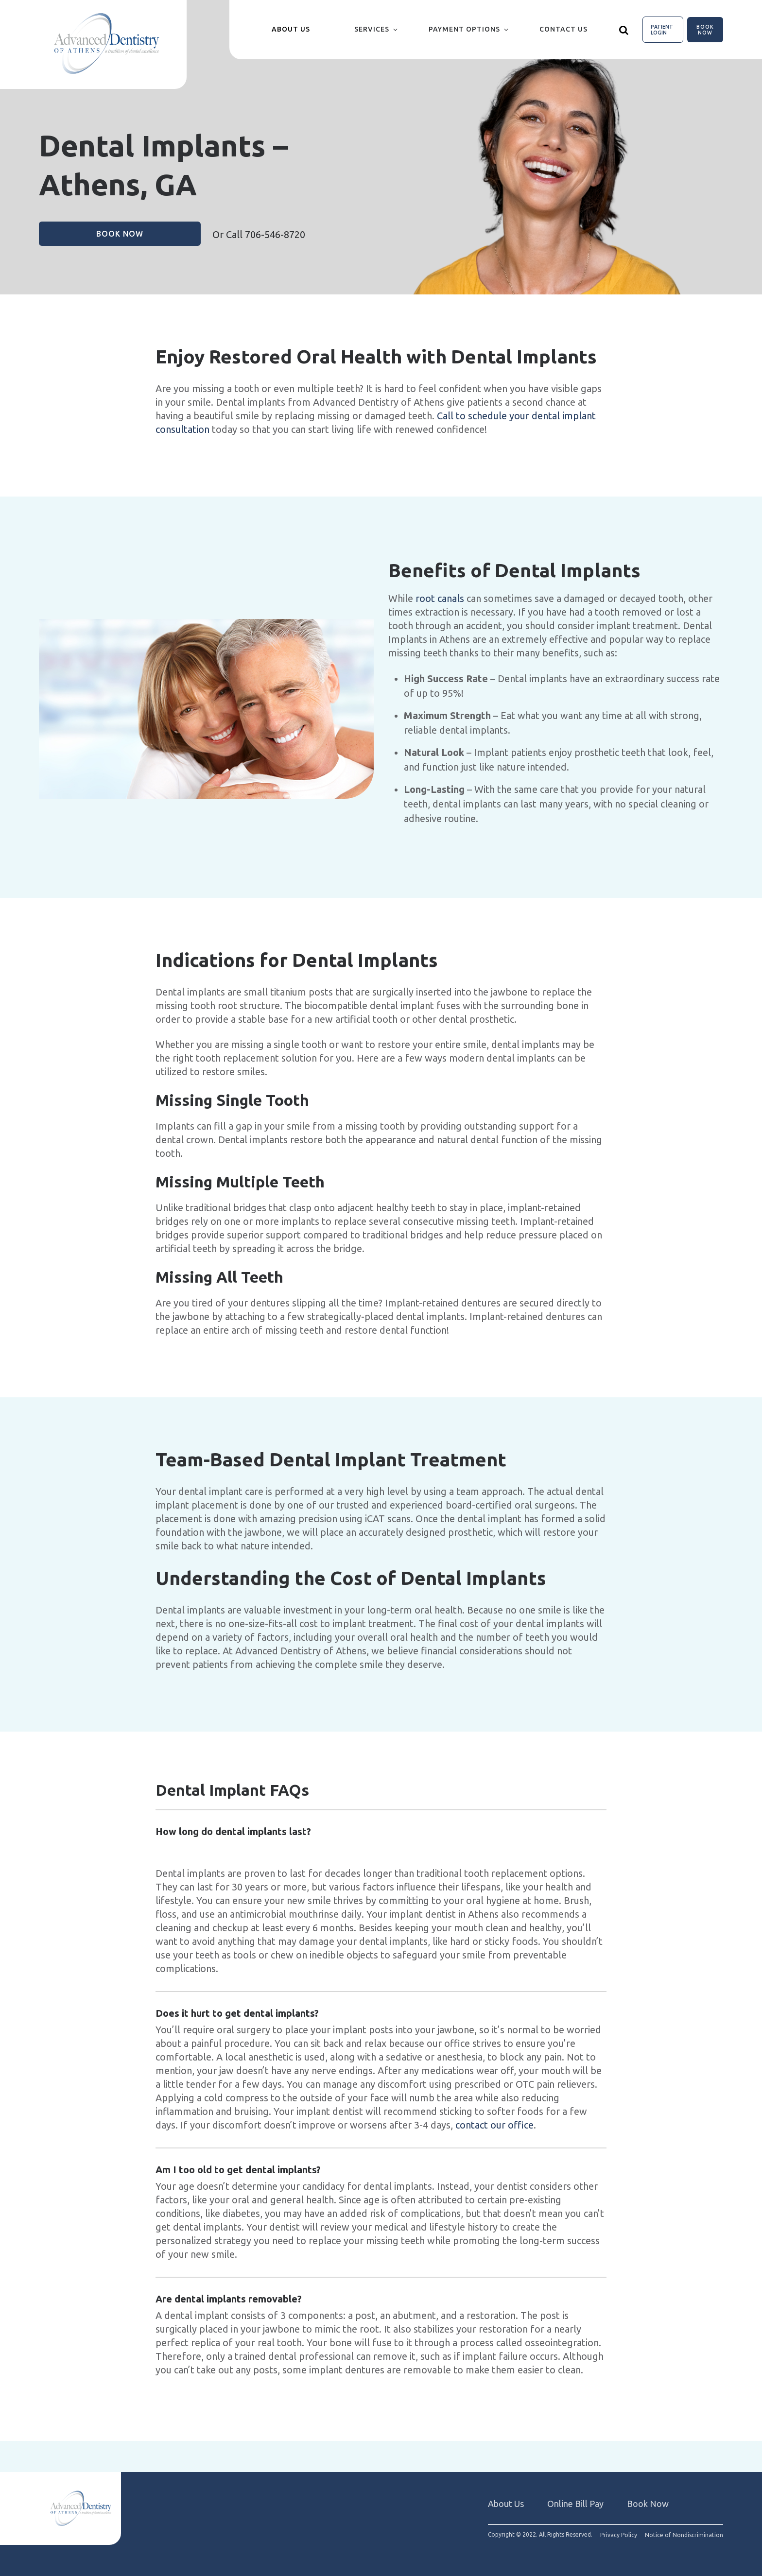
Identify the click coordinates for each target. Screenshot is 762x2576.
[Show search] (624, 29)
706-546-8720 (275, 234)
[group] (206, 709)
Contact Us (563, 29)
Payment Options (464, 29)
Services (371, 29)
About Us (506, 2503)
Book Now (705, 29)
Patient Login (662, 29)
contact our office (494, 2124)
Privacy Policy (618, 2535)
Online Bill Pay (575, 2503)
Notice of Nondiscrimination (684, 2535)
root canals (440, 598)
